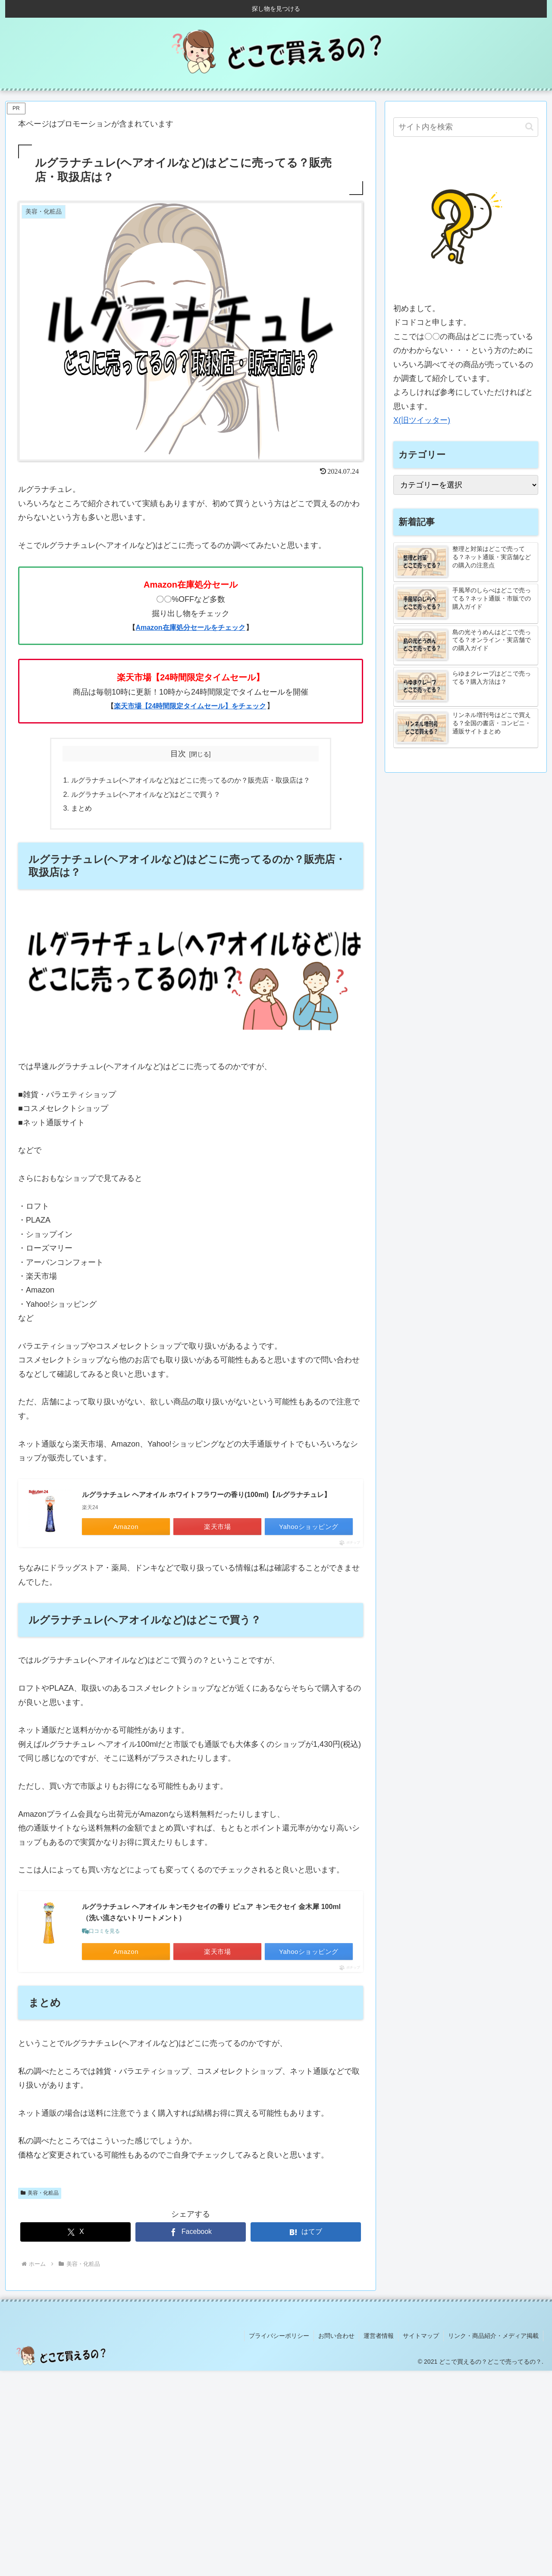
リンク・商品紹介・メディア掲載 (493, 2335)
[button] (529, 127)
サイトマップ (421, 2335)
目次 (178, 753)
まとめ (81, 808)
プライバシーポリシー (279, 2335)
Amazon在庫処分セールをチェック (190, 627)
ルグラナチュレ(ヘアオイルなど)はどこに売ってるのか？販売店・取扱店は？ (190, 780)
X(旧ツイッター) (421, 420)
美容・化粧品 (40, 2193)
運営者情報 (379, 2335)
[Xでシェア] (75, 2232)
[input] (465, 127)
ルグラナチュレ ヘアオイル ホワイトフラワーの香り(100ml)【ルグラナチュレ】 (206, 1494)
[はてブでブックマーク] (306, 2232)
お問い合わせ (336, 2335)
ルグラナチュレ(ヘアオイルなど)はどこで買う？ (146, 794)
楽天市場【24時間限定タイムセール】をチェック (190, 706)
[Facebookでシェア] (190, 2232)
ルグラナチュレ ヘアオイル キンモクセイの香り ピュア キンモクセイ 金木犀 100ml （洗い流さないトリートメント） (211, 1912)
